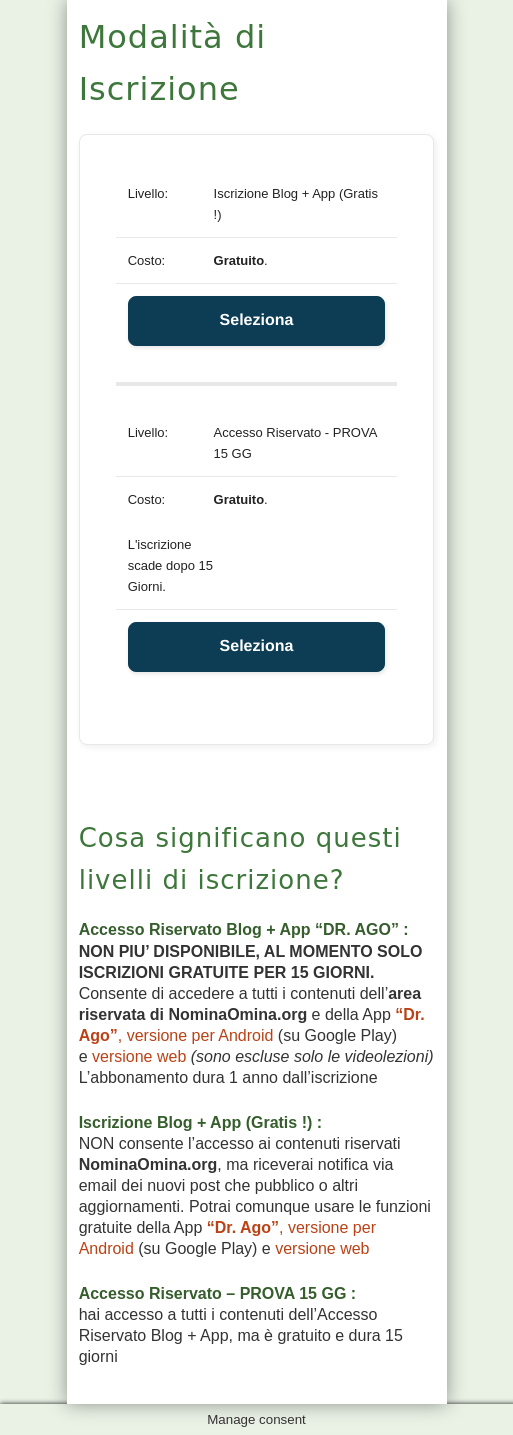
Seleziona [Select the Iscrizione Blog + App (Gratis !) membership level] (257, 320)
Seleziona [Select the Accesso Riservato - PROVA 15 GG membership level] (257, 646)
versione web (139, 1056)
